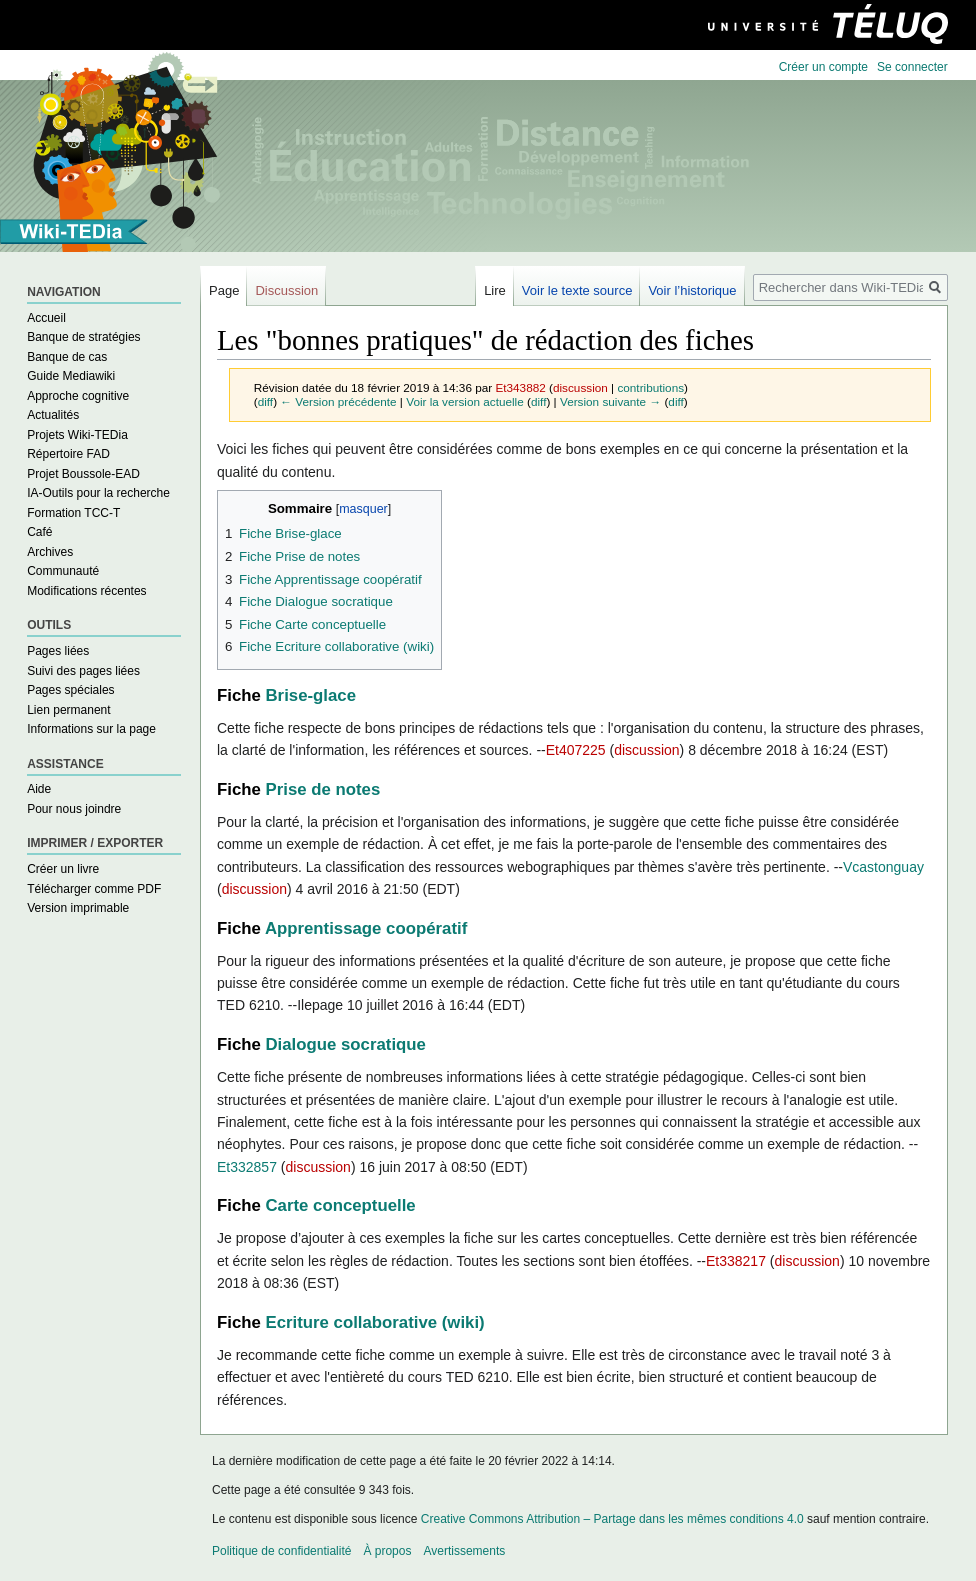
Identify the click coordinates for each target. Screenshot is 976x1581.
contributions (650, 387)
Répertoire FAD (68, 454)
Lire (495, 290)
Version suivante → (610, 401)
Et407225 (576, 750)
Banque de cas (67, 357)
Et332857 (247, 1167)
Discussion (286, 290)
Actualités (53, 415)
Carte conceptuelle (341, 1205)
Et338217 (736, 1261)
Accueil (46, 318)
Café (39, 532)
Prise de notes (323, 789)
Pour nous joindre (74, 809)
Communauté (63, 571)
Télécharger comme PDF (94, 889)
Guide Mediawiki (71, 376)
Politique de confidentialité (281, 1551)
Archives (50, 552)
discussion (580, 387)
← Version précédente (338, 401)
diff (265, 401)
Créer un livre (63, 869)
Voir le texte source (577, 290)
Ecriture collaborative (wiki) (375, 1322)
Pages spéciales (70, 690)
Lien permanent (68, 710)
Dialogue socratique (346, 1044)
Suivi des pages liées (83, 671)
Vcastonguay (883, 867)
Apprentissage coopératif (366, 928)
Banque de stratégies (83, 337)
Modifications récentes (86, 591)
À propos (387, 1551)
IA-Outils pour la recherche (98, 493)
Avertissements (464, 1551)
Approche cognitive (78, 396)
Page (224, 290)
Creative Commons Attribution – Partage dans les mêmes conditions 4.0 (612, 1519)
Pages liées (58, 651)
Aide (39, 789)
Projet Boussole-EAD (83, 474)
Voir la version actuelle (465, 401)
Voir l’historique (692, 290)
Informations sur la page (91, 729)
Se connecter (912, 67)
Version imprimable (78, 908)
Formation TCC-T (73, 513)
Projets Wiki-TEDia (77, 435)
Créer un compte (823, 67)
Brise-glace (311, 695)
